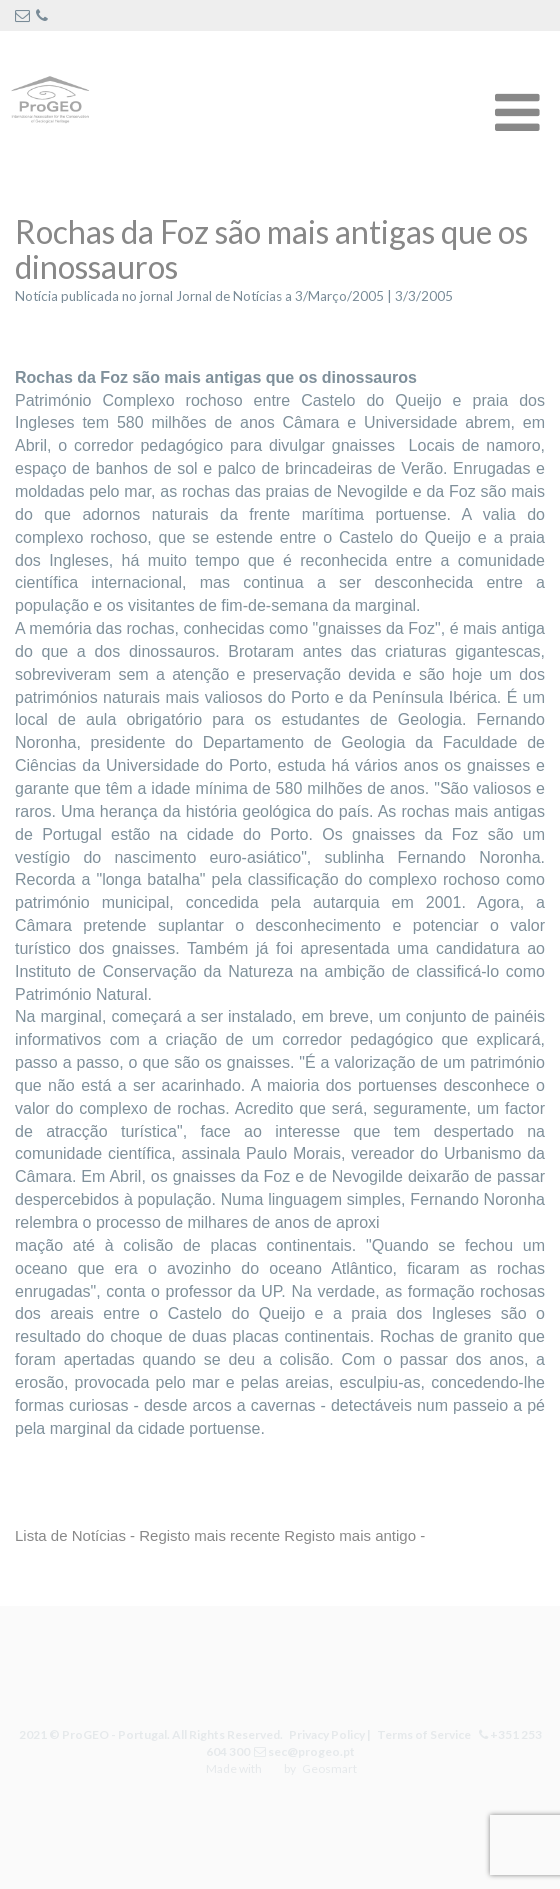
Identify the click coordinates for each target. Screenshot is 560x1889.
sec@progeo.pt (310, 1751)
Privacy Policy (327, 1734)
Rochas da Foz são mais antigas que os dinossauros (271, 249)
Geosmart (328, 1768)
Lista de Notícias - (75, 1535)
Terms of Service (422, 1734)
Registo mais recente (209, 1535)
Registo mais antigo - (354, 1535)
